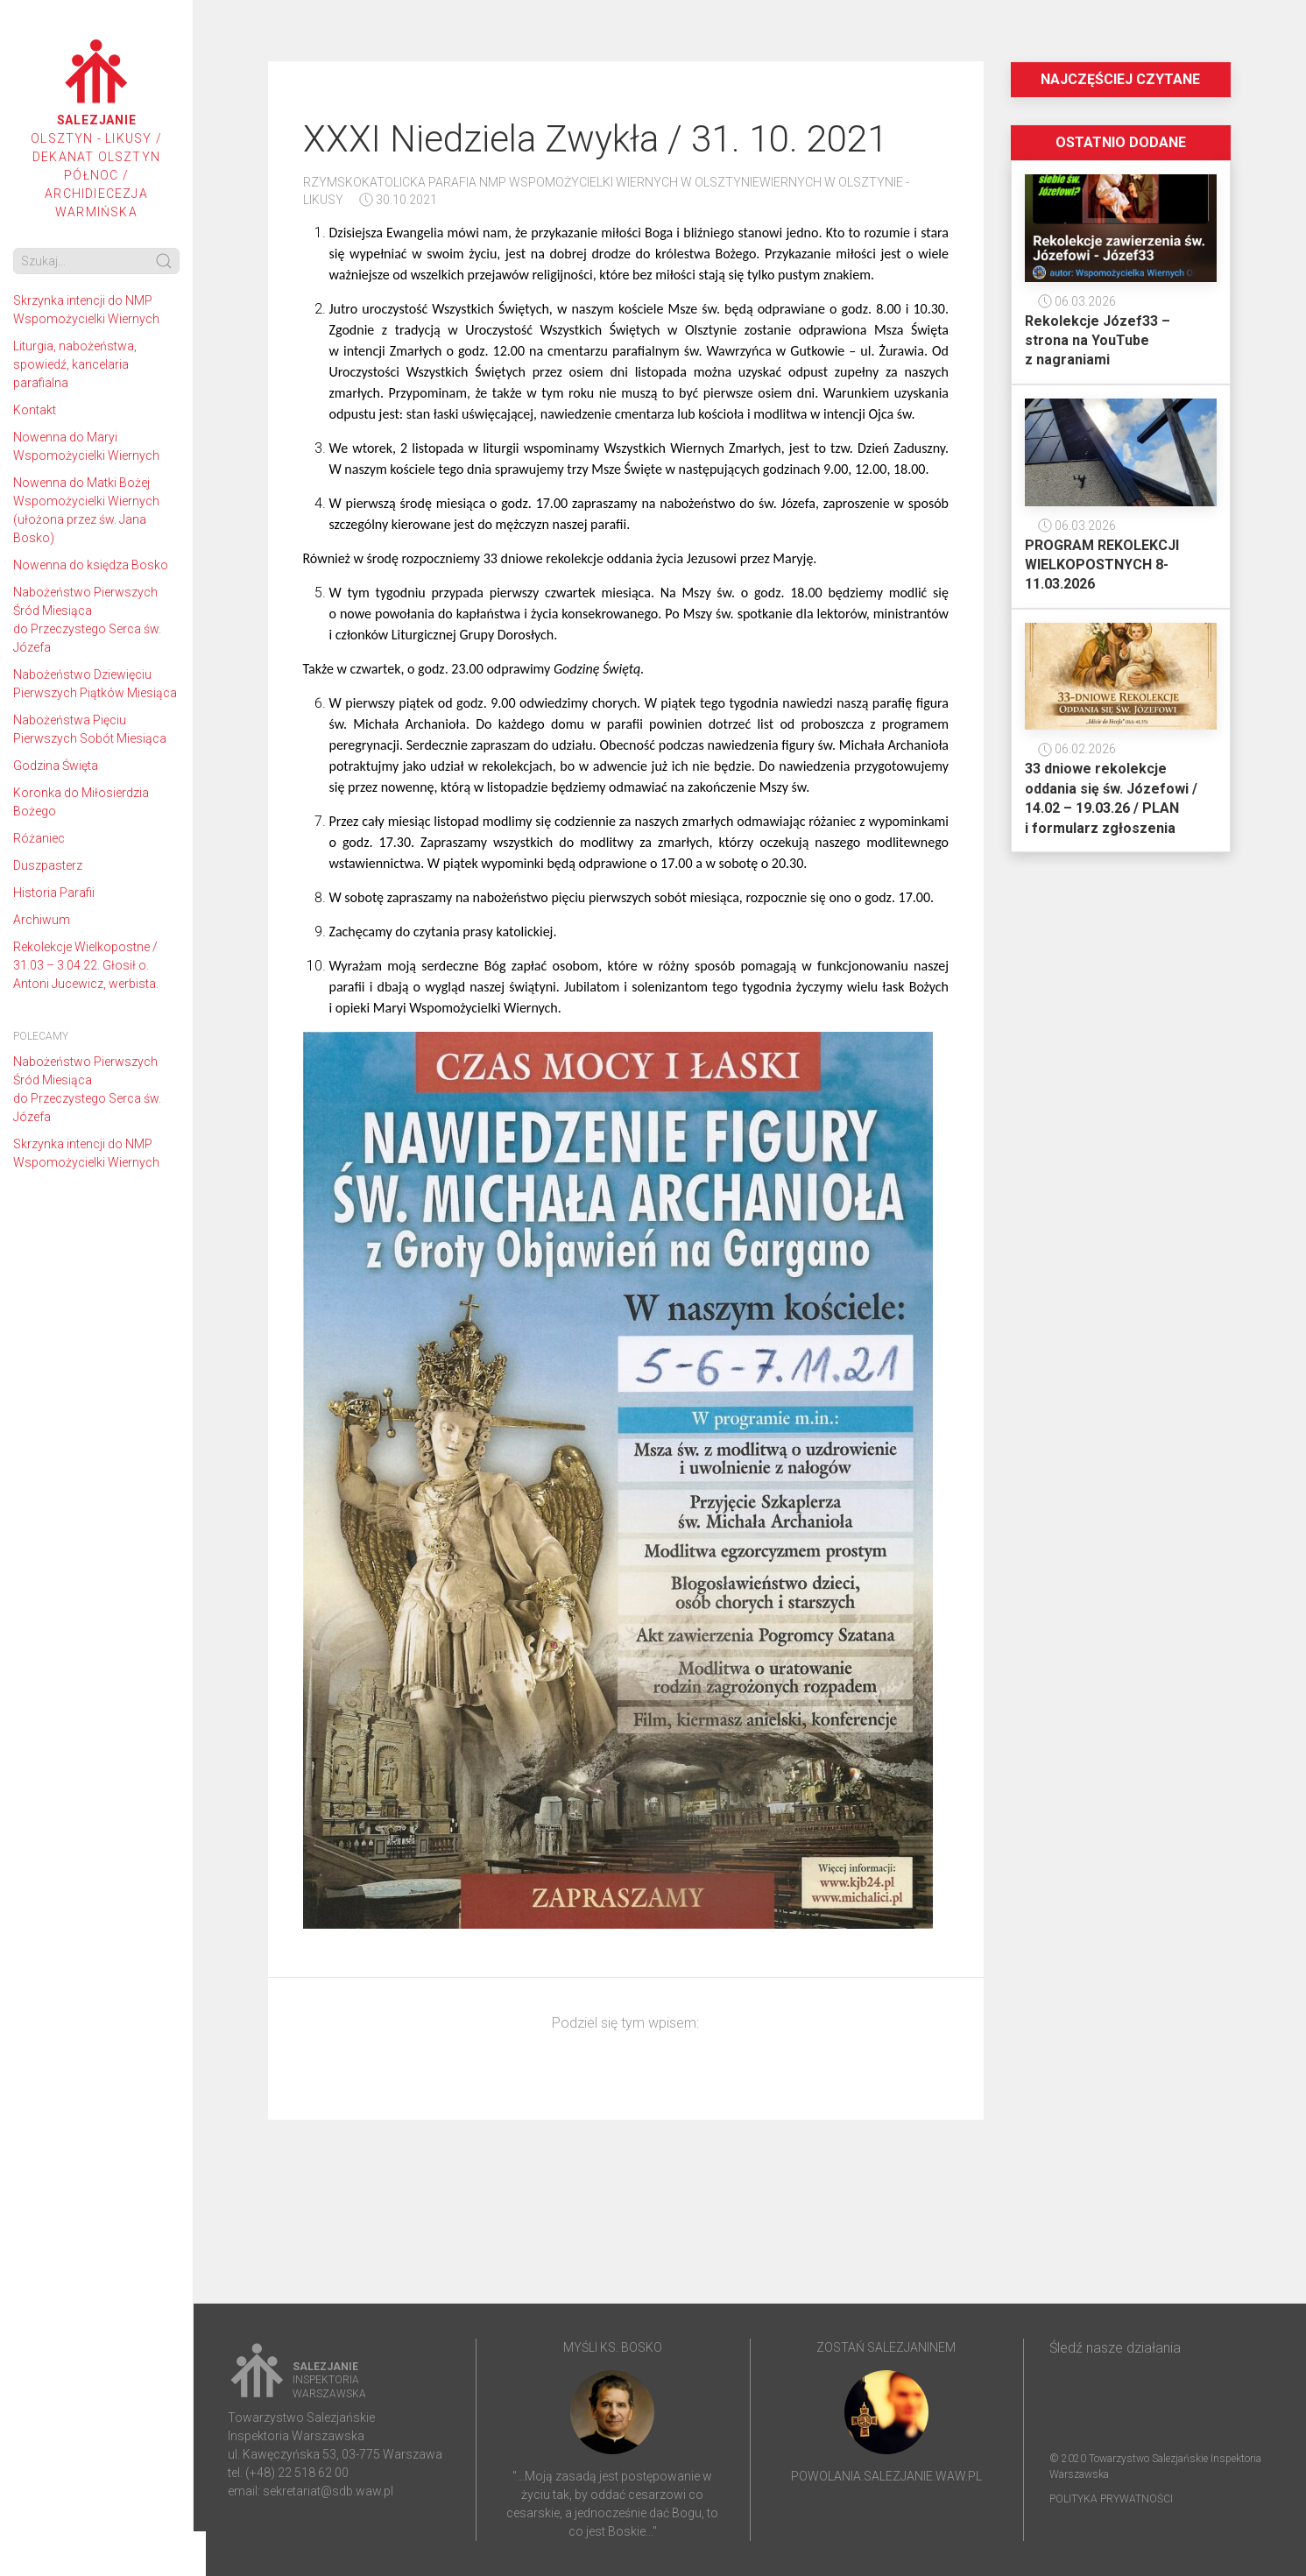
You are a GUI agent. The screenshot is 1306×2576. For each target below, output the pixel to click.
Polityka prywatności (1111, 2499)
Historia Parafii (54, 893)
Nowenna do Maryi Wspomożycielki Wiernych (86, 446)
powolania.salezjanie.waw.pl (886, 2476)
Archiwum (41, 920)
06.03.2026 (1077, 301)
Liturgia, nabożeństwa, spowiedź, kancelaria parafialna (75, 364)
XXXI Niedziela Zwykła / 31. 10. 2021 (595, 138)
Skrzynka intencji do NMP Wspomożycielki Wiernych (86, 309)
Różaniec (39, 838)
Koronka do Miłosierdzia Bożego (81, 802)
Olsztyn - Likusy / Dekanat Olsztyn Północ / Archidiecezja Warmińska (96, 129)
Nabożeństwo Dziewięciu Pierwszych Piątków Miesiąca (95, 683)
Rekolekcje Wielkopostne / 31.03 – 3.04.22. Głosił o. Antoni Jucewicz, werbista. (86, 965)
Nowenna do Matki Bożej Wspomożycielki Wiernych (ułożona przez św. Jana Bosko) (86, 510)
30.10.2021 (398, 200)
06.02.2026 (1077, 749)
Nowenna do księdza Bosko (90, 565)
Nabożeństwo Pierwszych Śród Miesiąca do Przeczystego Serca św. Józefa (87, 619)
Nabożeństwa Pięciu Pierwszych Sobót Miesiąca (89, 729)
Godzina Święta (55, 766)
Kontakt (34, 410)
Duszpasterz (47, 865)
